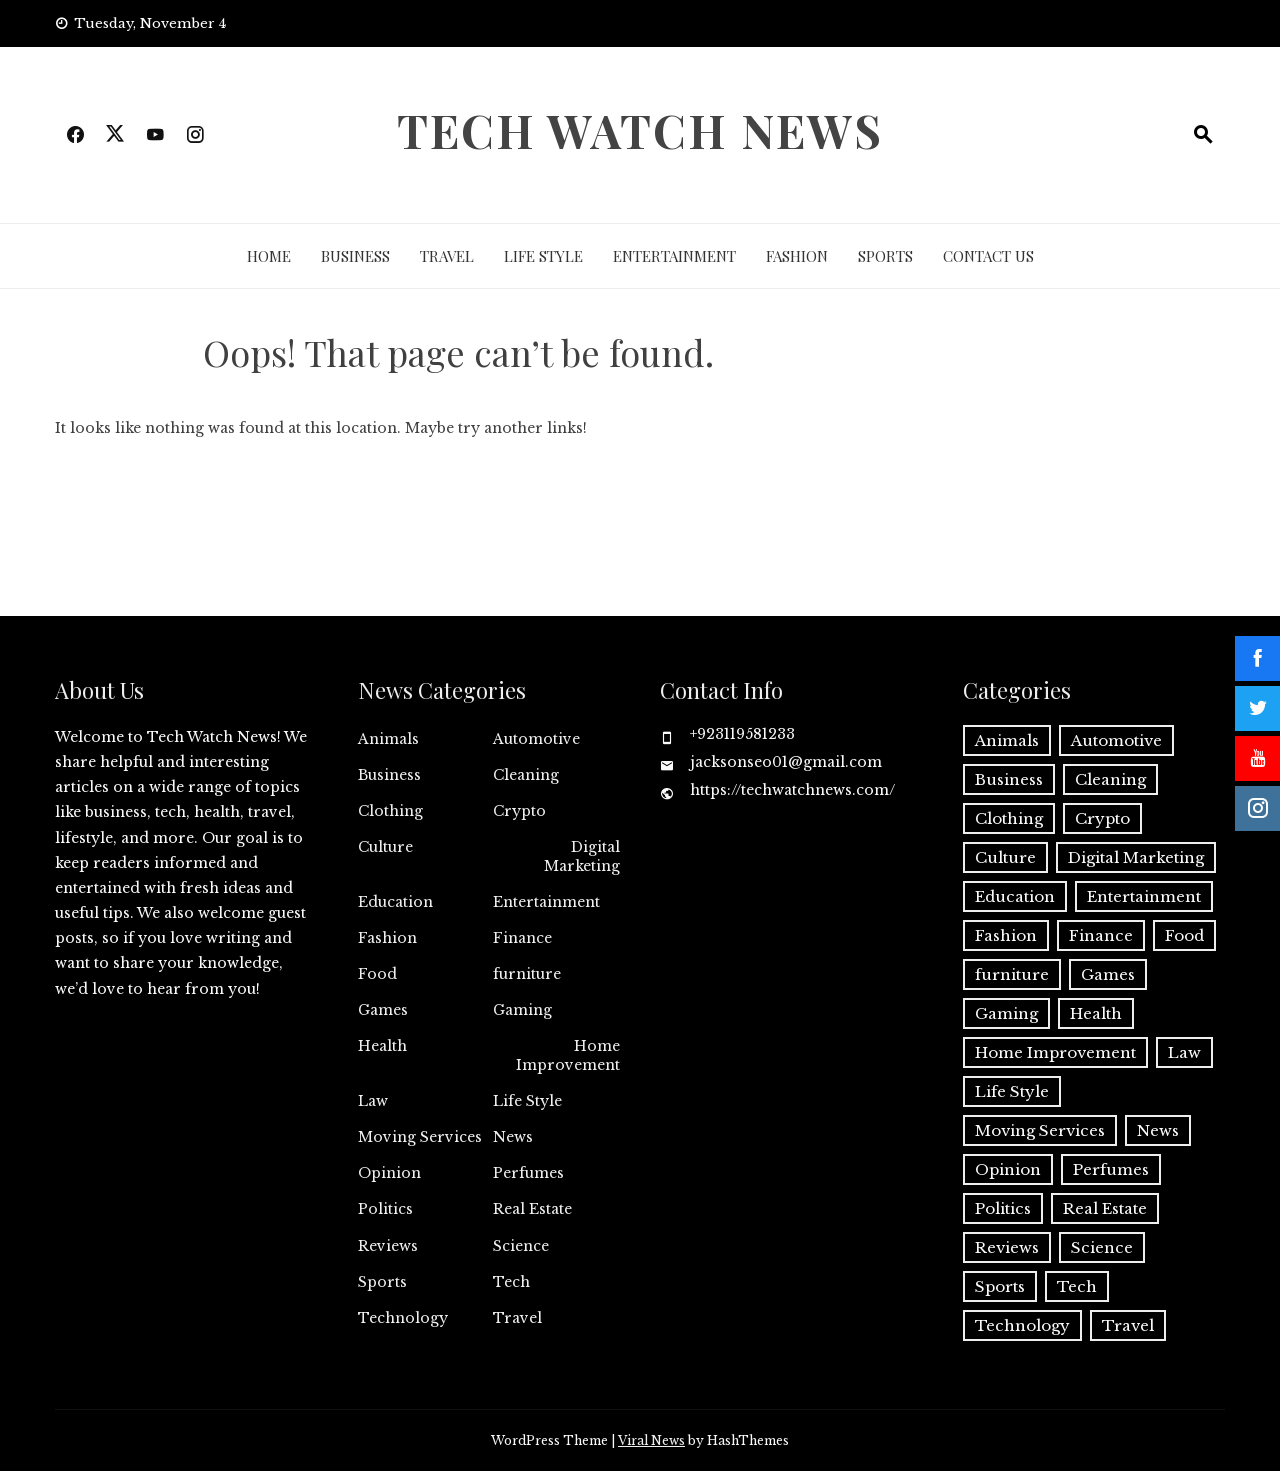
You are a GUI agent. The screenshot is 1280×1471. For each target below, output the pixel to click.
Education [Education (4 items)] (1015, 896)
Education (395, 902)
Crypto (519, 811)
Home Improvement (568, 1055)
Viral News (651, 1440)
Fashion (797, 256)
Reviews (388, 1246)
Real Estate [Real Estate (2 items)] (1105, 1208)
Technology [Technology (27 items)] (1022, 1325)
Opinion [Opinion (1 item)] (1008, 1169)
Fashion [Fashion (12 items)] (1006, 935)
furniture (527, 974)
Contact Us (988, 256)
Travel (447, 256)
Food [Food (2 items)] (1184, 935)
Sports (885, 256)
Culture (385, 847)
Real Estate (532, 1209)
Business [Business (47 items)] (1009, 779)
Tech (511, 1282)
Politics (385, 1209)
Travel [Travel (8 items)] (1128, 1325)
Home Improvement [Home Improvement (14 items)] (1055, 1052)
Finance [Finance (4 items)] (1101, 935)
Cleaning (526, 775)
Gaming (522, 1010)
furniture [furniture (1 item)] (1012, 974)
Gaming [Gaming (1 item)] (1006, 1013)
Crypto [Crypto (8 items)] (1102, 818)
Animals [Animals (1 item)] (1007, 740)
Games (383, 1010)
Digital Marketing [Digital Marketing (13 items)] (1136, 857)
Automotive (536, 739)
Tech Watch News (640, 130)
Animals (388, 739)
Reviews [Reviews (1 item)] (1007, 1247)
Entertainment (674, 256)
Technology (403, 1318)
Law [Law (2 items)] (1184, 1052)
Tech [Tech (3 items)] (1077, 1286)
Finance (522, 938)
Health (382, 1046)
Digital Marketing (582, 856)
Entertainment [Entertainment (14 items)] (1144, 896)
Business (355, 256)
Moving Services (420, 1137)
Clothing (390, 811)
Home (269, 256)
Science (521, 1246)
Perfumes (528, 1173)
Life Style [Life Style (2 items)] (1012, 1091)
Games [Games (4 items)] (1108, 974)
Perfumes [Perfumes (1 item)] (1111, 1169)
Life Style (543, 256)
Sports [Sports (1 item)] (1000, 1286)
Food (377, 974)
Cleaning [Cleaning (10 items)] (1110, 779)
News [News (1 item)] (1158, 1130)
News (513, 1137)
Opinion (389, 1173)
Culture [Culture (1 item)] (1005, 857)
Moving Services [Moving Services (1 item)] (1040, 1130)
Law (373, 1101)
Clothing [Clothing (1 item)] (1009, 818)
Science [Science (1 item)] (1102, 1247)
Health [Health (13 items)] (1096, 1013)
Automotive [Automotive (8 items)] (1116, 740)
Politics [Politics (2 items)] (1003, 1208)
